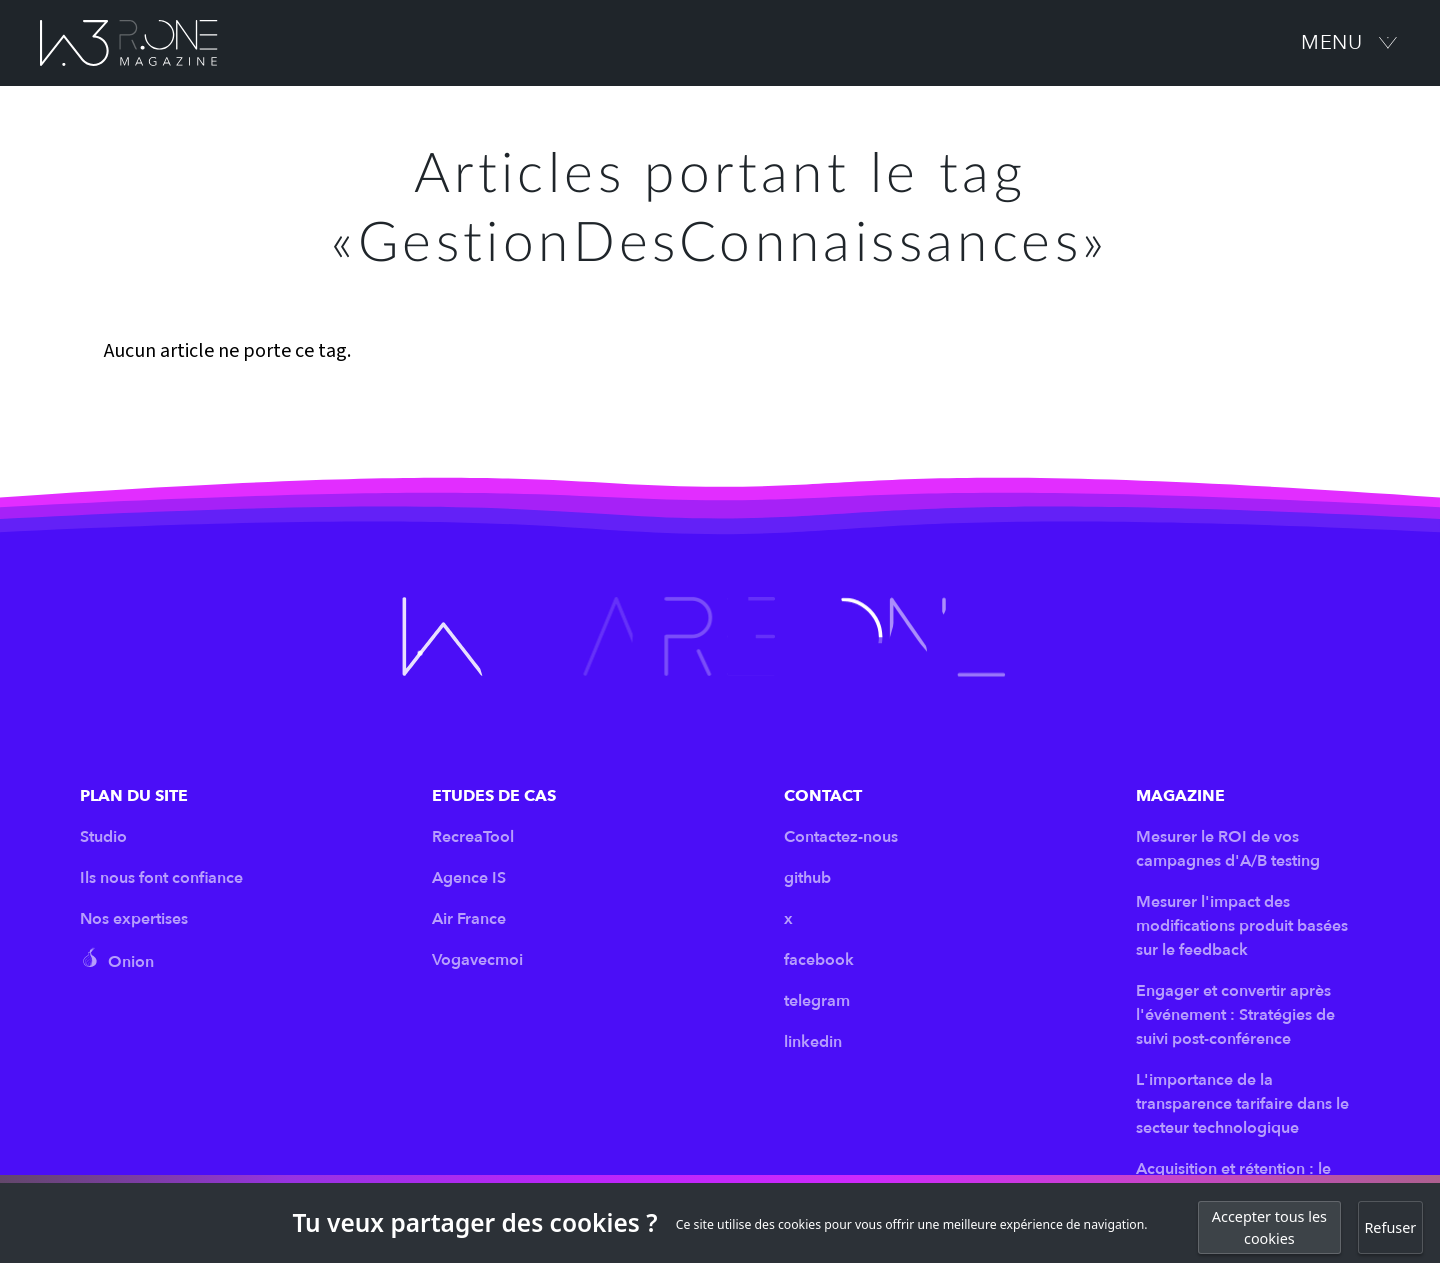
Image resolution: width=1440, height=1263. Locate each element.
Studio (103, 837)
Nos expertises (134, 919)
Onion (117, 960)
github (807, 878)
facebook (819, 960)
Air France (469, 919)
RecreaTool (473, 837)
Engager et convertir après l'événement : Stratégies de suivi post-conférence (1235, 1015)
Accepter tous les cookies (1269, 1227)
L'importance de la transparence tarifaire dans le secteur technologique (1242, 1104)
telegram (817, 1001)
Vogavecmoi (477, 960)
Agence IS (469, 878)
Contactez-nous (841, 837)
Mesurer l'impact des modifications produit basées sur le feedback (1242, 926)
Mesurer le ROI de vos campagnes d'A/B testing (1228, 849)
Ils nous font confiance (161, 878)
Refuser (1390, 1227)
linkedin (813, 1042)
